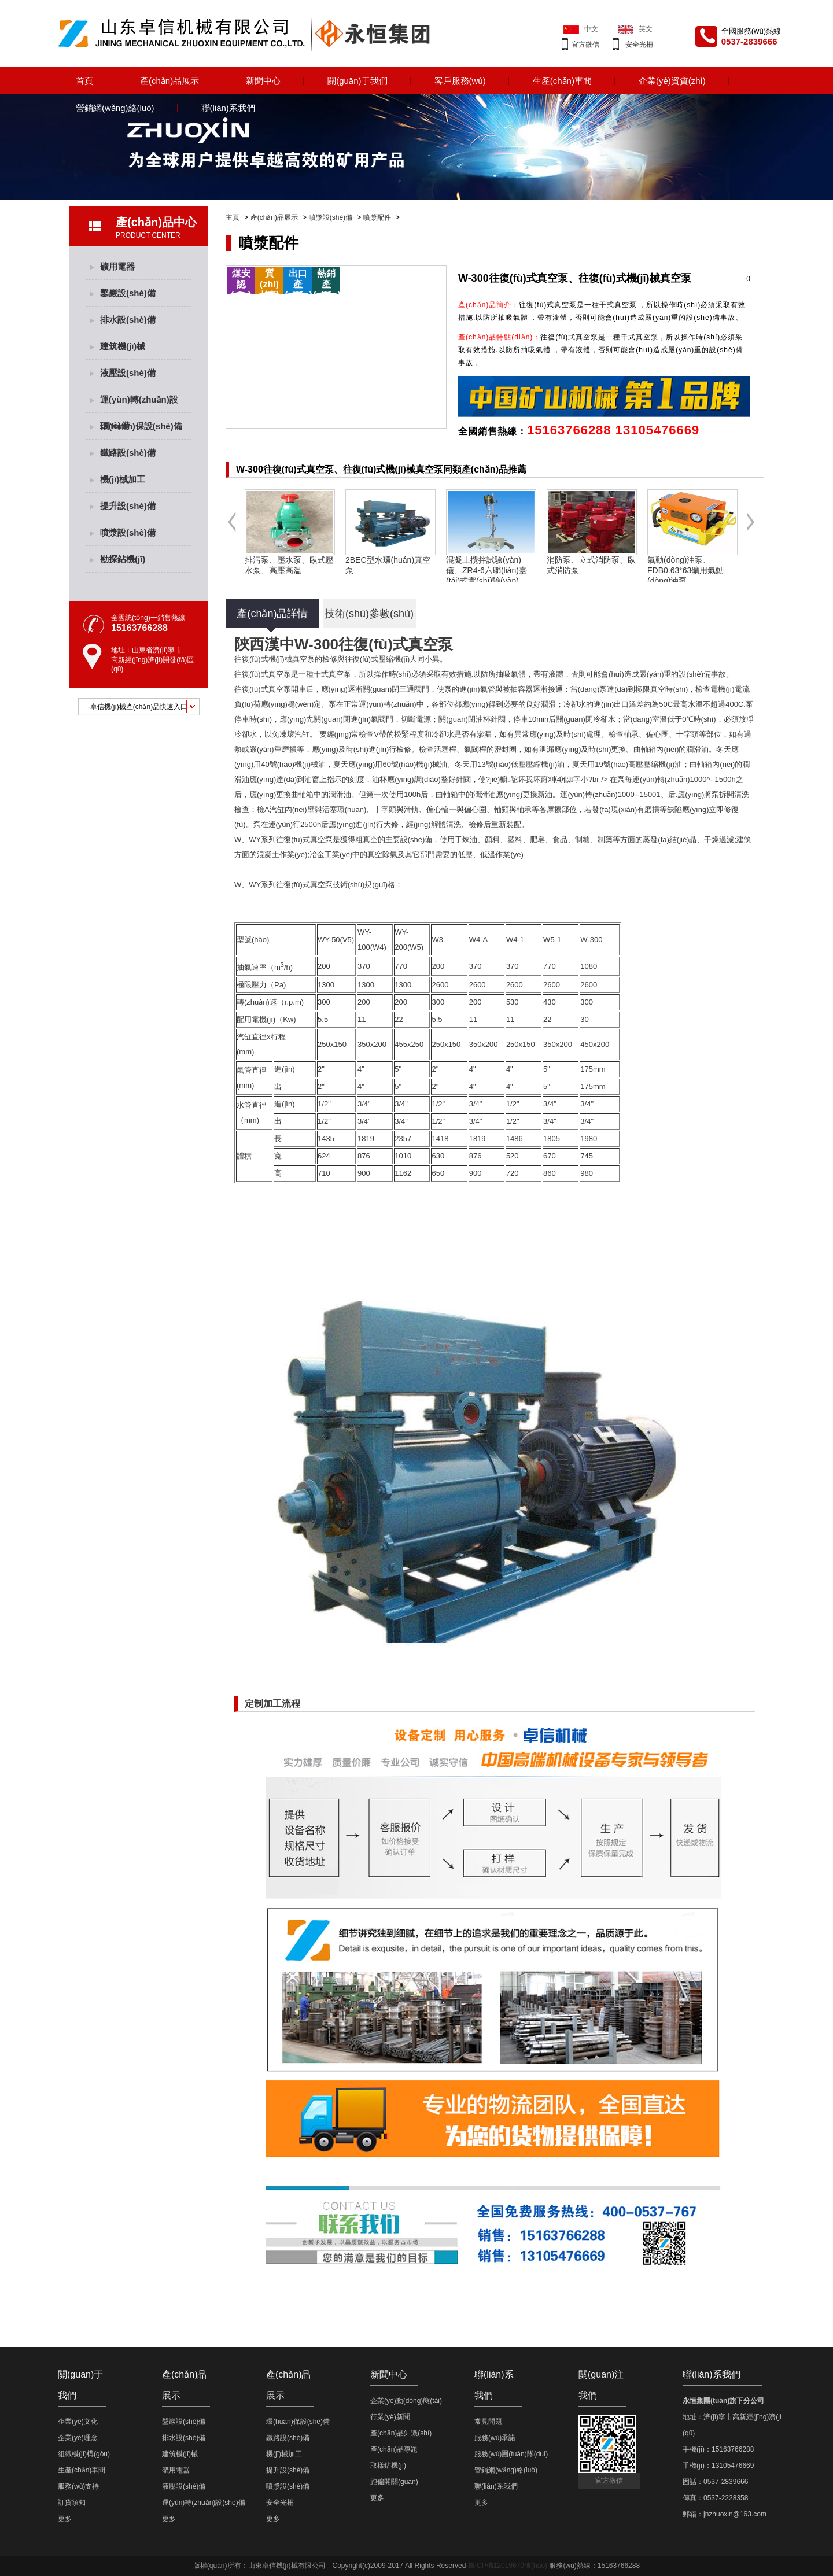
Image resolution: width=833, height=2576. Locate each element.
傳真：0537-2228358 (715, 2498)
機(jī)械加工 (122, 479)
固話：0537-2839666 (715, 2482)
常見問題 (488, 2422)
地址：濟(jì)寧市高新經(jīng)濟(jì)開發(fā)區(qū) (749, 2425)
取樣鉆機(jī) (388, 2465)
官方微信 (585, 44)
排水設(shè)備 (128, 319)
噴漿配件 (377, 217)
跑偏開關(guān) (394, 2482)
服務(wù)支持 (78, 2486)
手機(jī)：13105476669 (718, 2465)
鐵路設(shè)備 (128, 452)
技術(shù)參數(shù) (369, 613)
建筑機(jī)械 (122, 346)
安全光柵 (639, 44)
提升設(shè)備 (128, 506)
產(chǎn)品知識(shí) (401, 2433)
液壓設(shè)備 (128, 373)
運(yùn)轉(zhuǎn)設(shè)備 (139, 403)
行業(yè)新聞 (390, 2417)
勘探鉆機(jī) (122, 559)
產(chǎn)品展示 (169, 81)
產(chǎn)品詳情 (272, 613)
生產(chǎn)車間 (562, 81)
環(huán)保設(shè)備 (141, 426)
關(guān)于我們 (357, 81)
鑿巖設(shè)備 (128, 293)
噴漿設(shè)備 (330, 217)
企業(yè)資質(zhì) (672, 81)
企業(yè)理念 (78, 2438)
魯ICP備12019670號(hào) (507, 2566)
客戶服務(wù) (460, 81)
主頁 (232, 217)
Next (751, 530)
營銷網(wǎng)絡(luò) (115, 108)
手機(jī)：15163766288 (718, 2449)
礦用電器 (117, 266)
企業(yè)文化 (78, 2422)
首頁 (84, 81)
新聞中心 (263, 81)
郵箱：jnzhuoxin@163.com (724, 2514)
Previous (232, 530)
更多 (65, 2519)
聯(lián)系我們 (228, 108)
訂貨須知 (72, 2503)
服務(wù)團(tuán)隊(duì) (511, 2454)
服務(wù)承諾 (494, 2438)
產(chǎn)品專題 (394, 2449)
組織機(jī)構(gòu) (84, 2454)
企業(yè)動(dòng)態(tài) (406, 2401)
